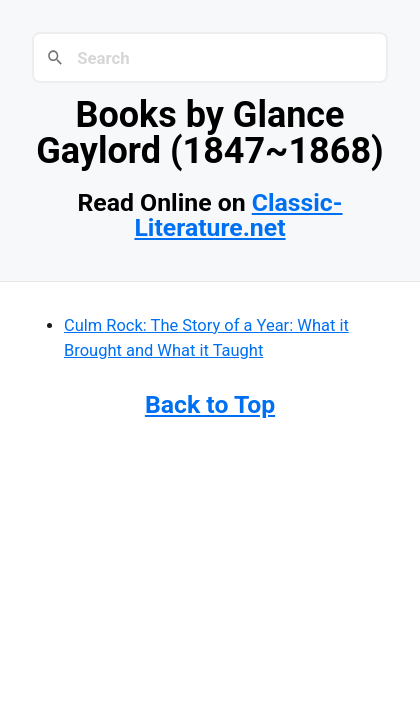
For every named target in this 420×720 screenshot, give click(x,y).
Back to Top (210, 404)
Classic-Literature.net (238, 215)
